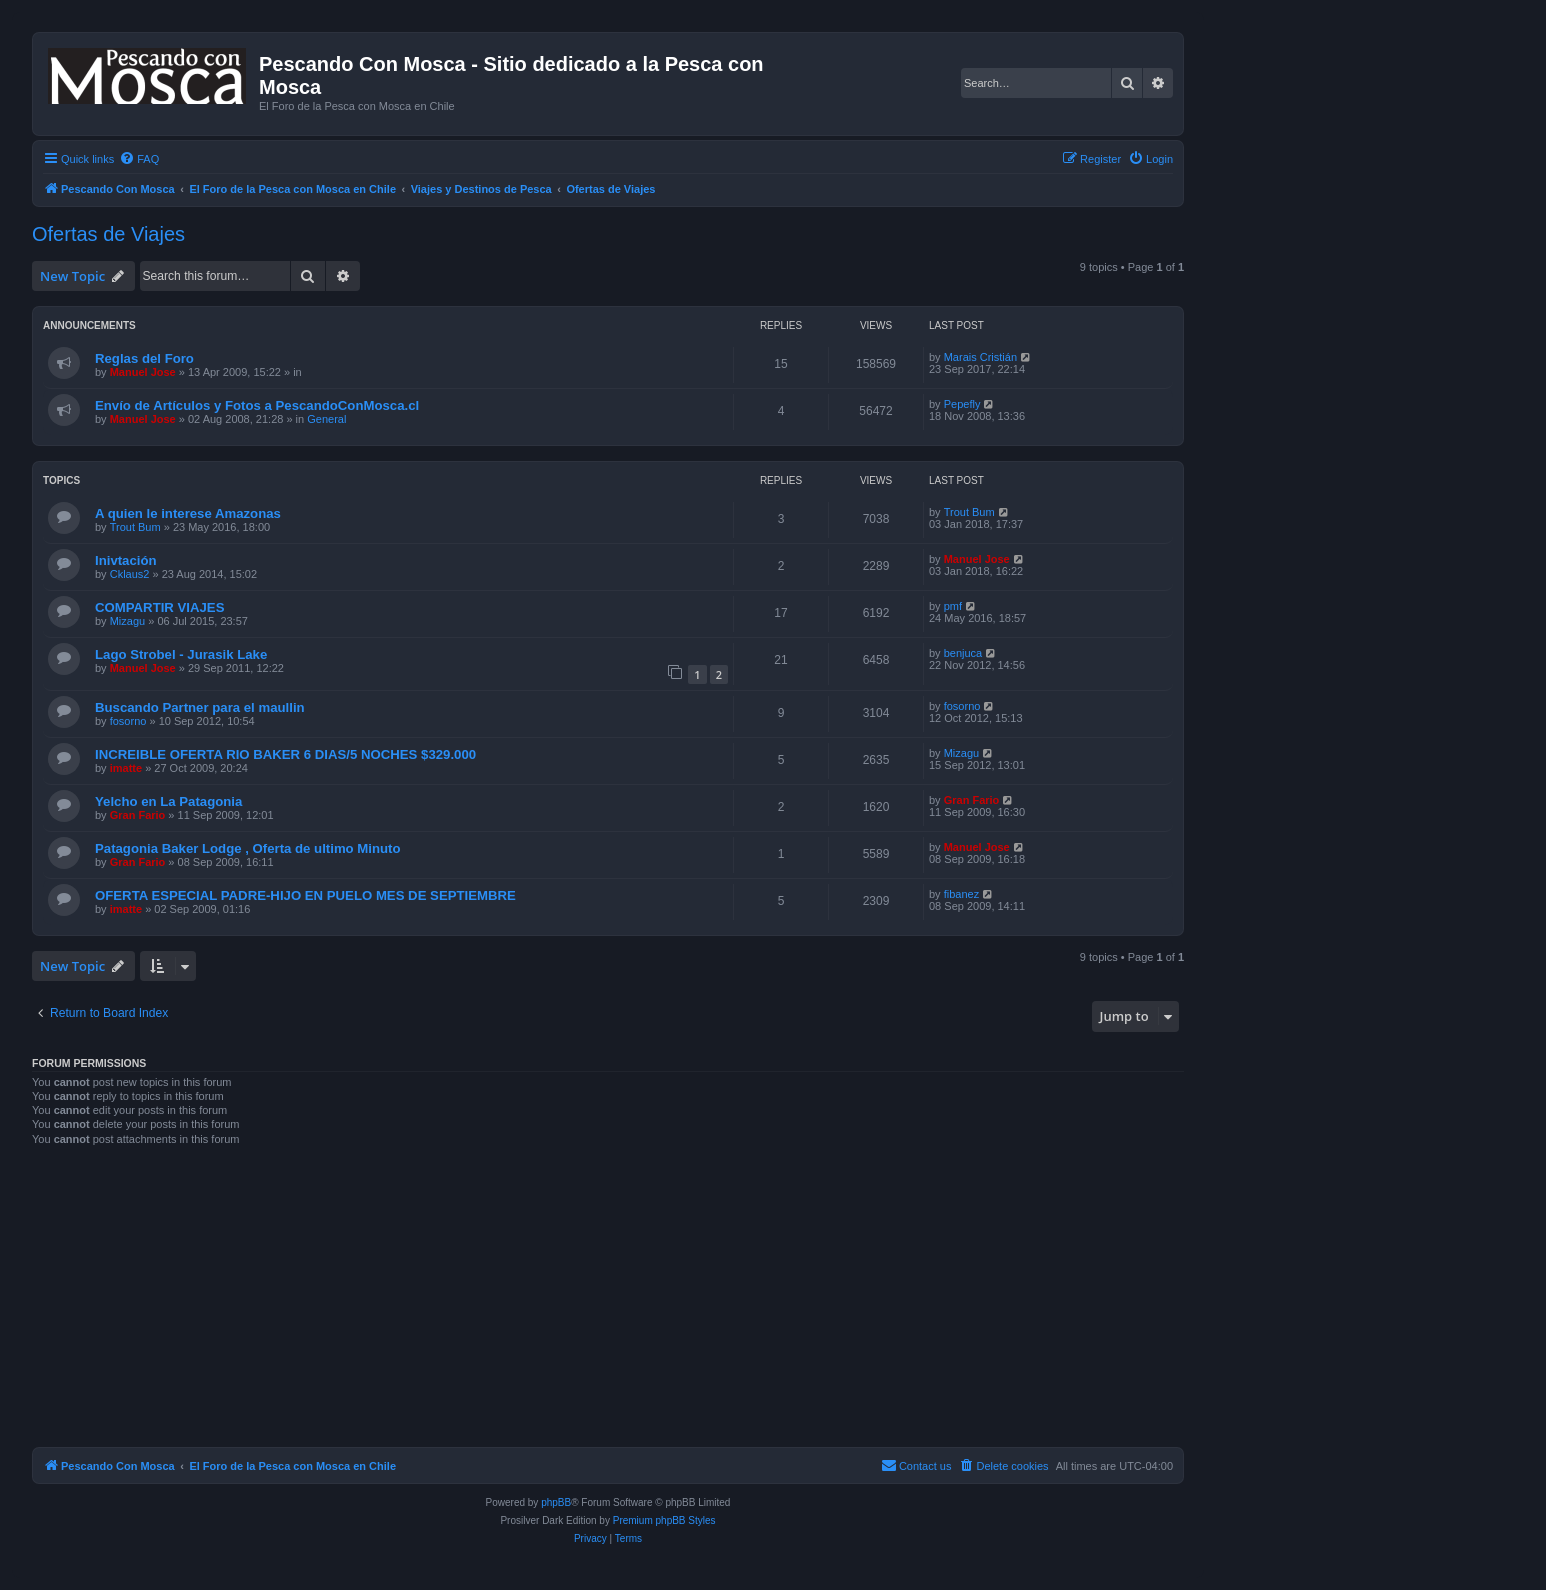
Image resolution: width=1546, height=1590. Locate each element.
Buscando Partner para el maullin (200, 707)
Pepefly (962, 404)
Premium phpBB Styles (664, 1520)
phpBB (556, 1502)
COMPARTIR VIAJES (159, 607)
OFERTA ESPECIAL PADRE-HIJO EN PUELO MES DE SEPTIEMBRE (305, 895)
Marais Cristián (980, 357)
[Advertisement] (632, 1303)
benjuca (963, 653)
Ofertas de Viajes (108, 234)
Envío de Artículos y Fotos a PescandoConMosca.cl (257, 405)
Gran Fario (138, 815)
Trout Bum (135, 527)
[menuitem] (139, 159)
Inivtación (126, 560)
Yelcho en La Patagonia (168, 801)
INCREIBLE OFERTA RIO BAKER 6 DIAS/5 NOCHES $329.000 (285, 754)
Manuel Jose (143, 372)
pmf (953, 606)
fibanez (961, 894)
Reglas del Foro (144, 358)
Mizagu (127, 621)
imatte (126, 768)
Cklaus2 (130, 574)
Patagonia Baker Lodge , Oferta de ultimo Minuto (248, 848)
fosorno (128, 721)
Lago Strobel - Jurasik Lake (181, 654)
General (326, 419)
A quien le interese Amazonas (188, 513)
